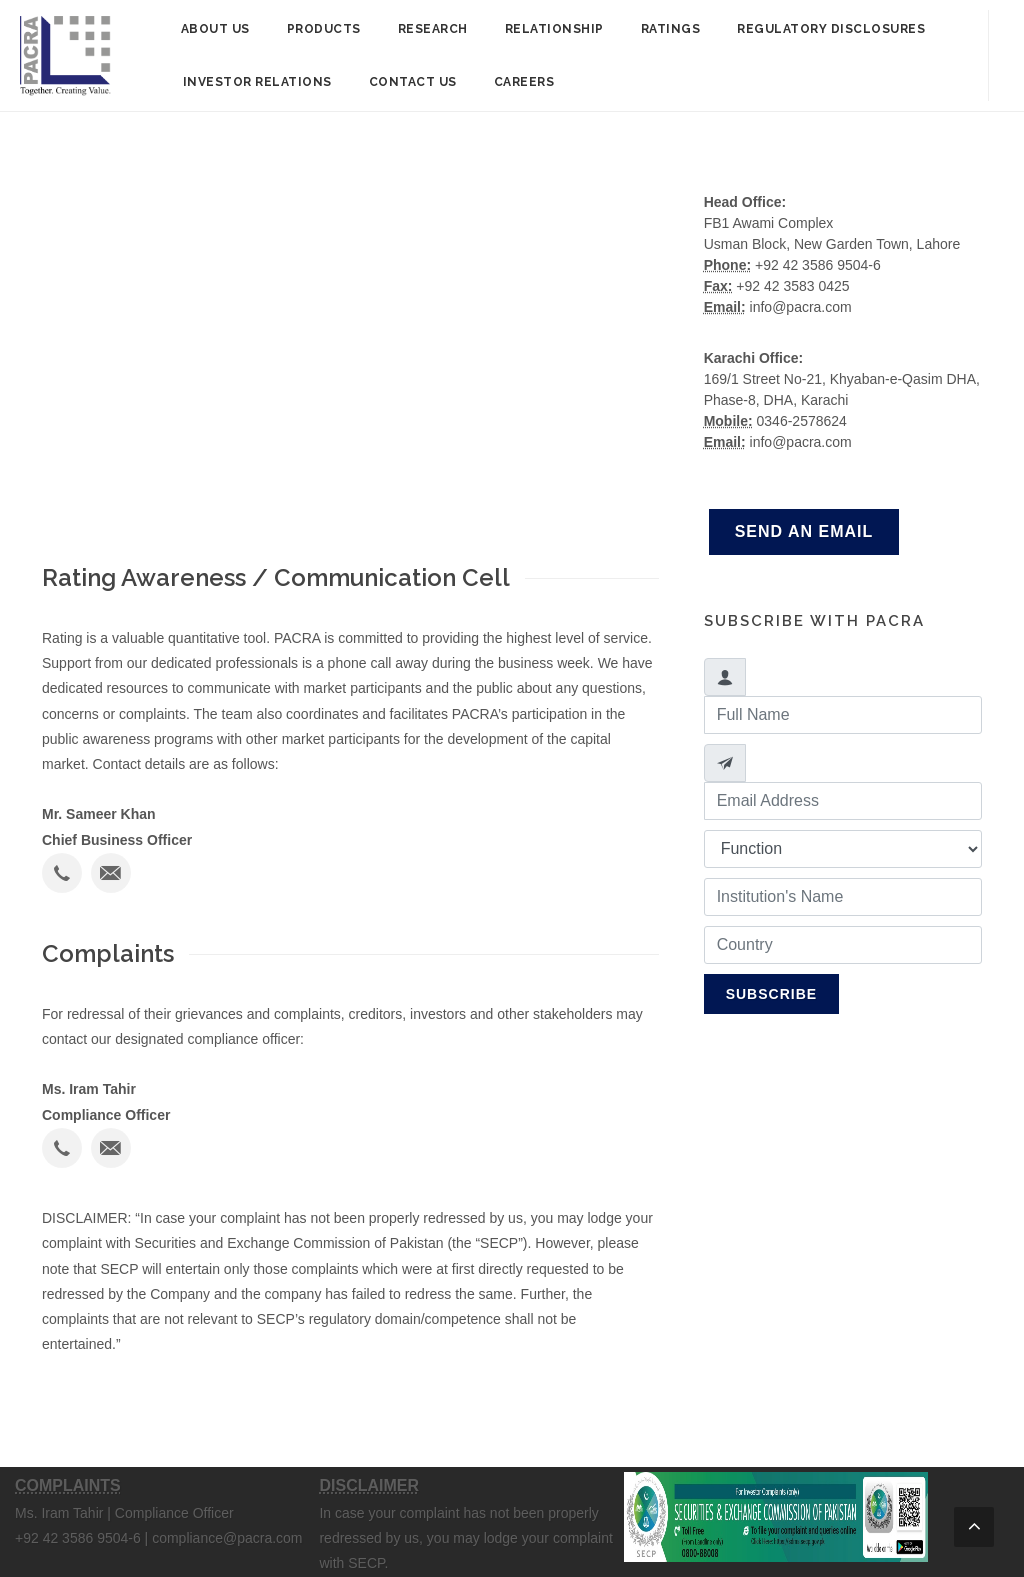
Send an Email (804, 531)
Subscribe (771, 994)
